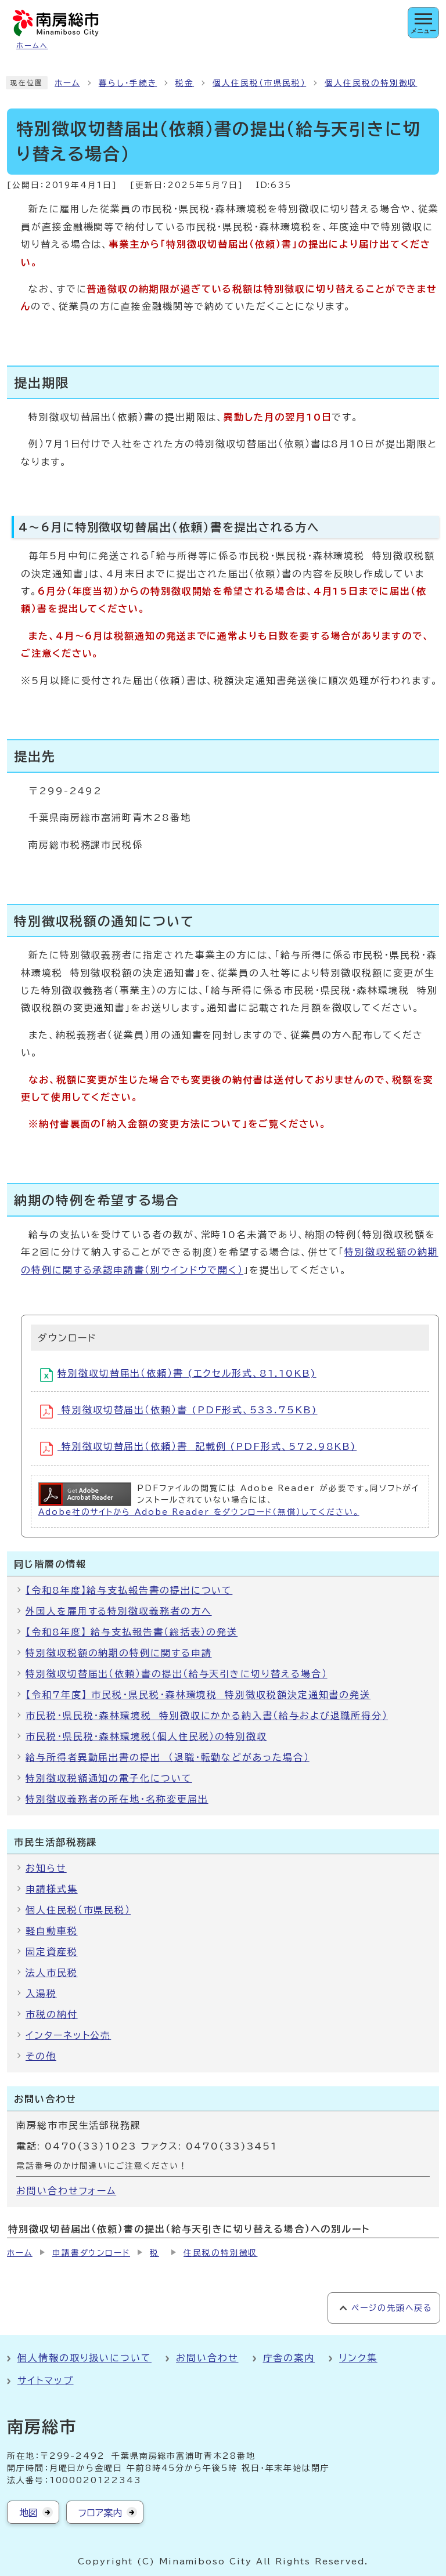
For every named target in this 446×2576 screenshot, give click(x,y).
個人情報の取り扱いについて (84, 2357)
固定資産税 (52, 1951)
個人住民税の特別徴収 (371, 83)
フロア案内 (100, 2512)
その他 (41, 2056)
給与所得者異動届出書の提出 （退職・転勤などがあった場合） (168, 1757)
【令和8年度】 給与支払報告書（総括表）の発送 (132, 1632)
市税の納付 (52, 2014)
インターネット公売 (68, 2035)
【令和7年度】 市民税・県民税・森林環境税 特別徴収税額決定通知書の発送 (198, 1694)
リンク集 (358, 2357)
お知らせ (46, 1868)
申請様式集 (52, 1889)
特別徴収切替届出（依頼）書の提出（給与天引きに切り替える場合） (177, 1673)
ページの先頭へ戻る (391, 2308)
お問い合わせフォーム (66, 2190)
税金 (184, 83)
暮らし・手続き (128, 83)
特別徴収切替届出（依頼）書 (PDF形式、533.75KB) (179, 1412)
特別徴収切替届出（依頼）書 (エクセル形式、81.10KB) (178, 1375)
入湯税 (41, 1993)
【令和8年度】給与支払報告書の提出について (129, 1590)
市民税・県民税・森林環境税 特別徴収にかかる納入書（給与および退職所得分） (207, 1715)
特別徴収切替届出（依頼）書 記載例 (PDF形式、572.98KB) (198, 1449)
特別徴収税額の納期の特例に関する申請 (119, 1653)
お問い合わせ (207, 2357)
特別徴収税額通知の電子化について (109, 1778)
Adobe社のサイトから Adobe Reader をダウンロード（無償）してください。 (198, 1512)
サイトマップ (45, 2380)
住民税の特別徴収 (220, 2253)
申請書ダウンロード (91, 2253)
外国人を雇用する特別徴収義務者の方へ (119, 1611)
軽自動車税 (52, 1930)
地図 (28, 2512)
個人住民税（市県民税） (259, 83)
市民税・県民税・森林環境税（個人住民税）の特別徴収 (146, 1736)
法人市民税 (52, 1972)
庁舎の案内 (289, 2357)
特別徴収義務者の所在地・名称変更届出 (117, 1799)
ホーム (67, 83)
